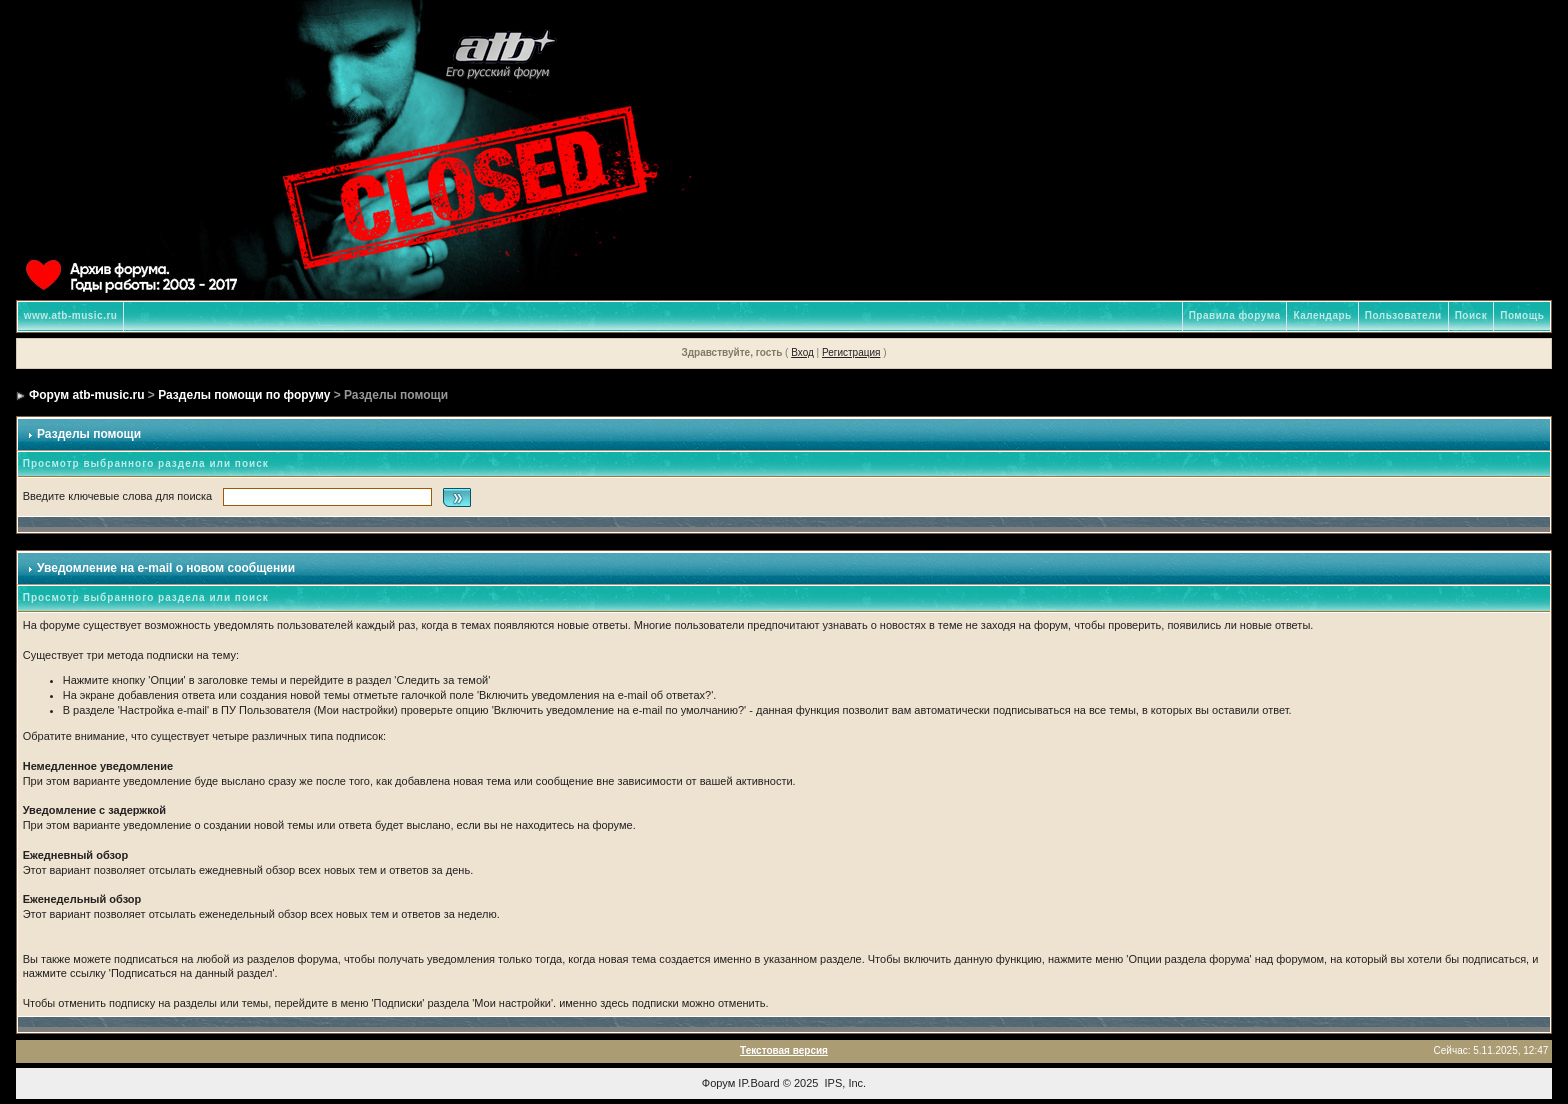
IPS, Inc (844, 1083)
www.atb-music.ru (71, 315)
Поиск (1471, 315)
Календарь (1322, 315)
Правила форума (1235, 315)
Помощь (1522, 315)
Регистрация (851, 352)
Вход (802, 352)
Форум (718, 1083)
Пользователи (1403, 315)
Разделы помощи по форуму (244, 395)
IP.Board (758, 1083)
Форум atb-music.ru (86, 395)
